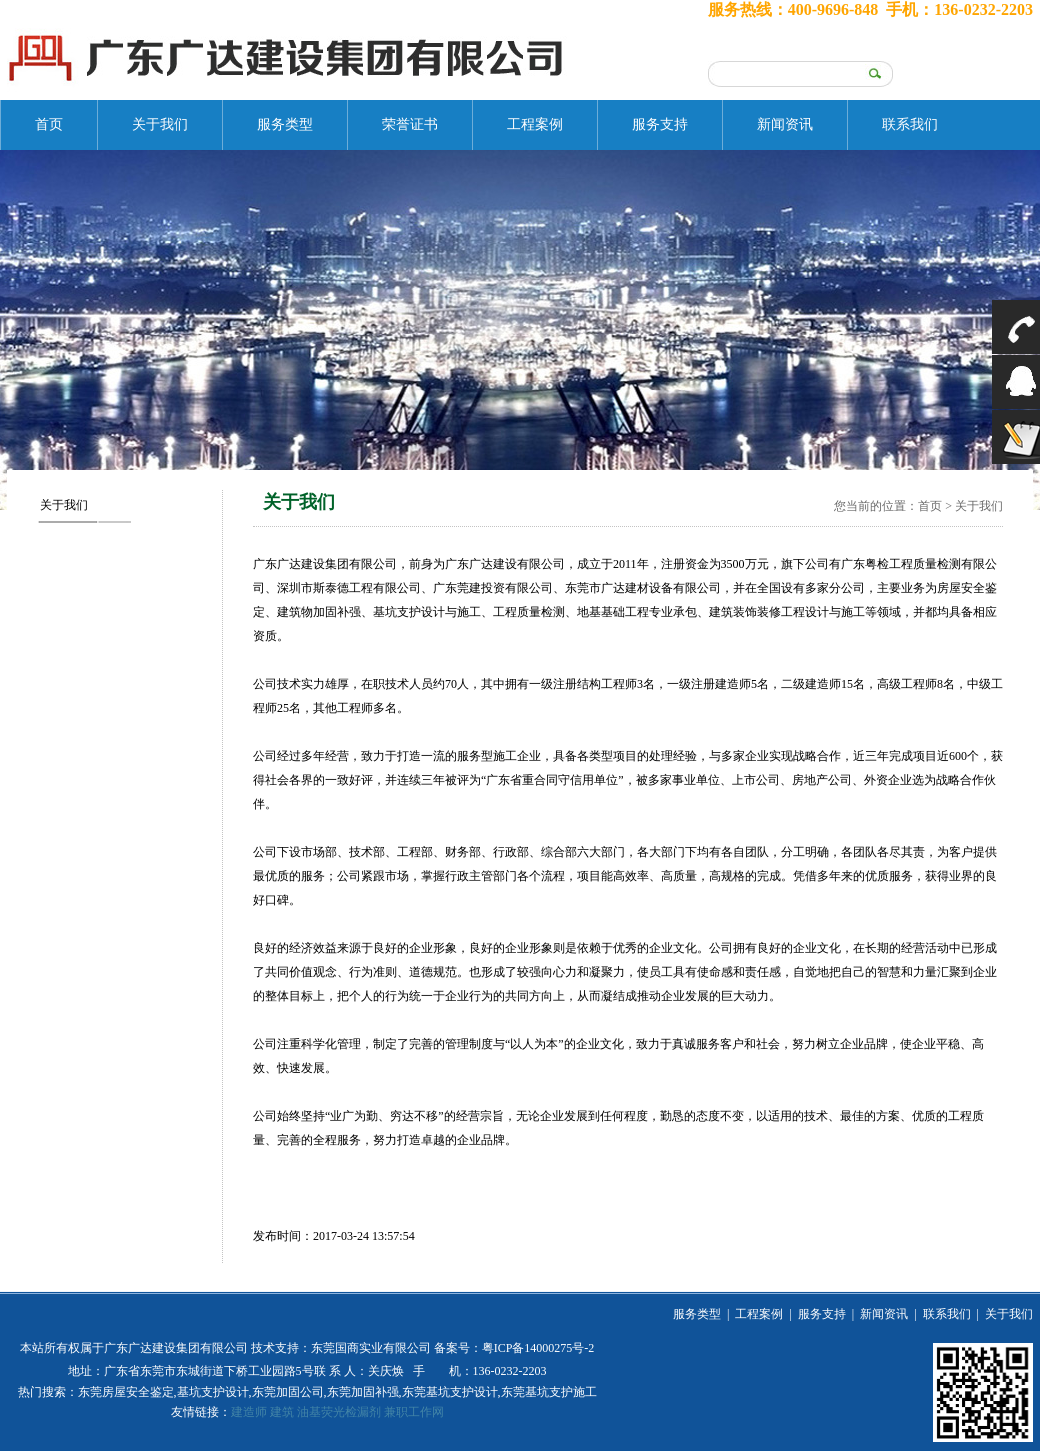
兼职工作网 (414, 1412)
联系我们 (910, 124)
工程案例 (535, 124)
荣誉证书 (410, 124)
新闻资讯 (785, 124)
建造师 (249, 1412)
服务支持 (660, 124)
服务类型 (285, 124)
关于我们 (160, 124)
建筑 (282, 1412)
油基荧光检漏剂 (339, 1412)
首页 (49, 124)
